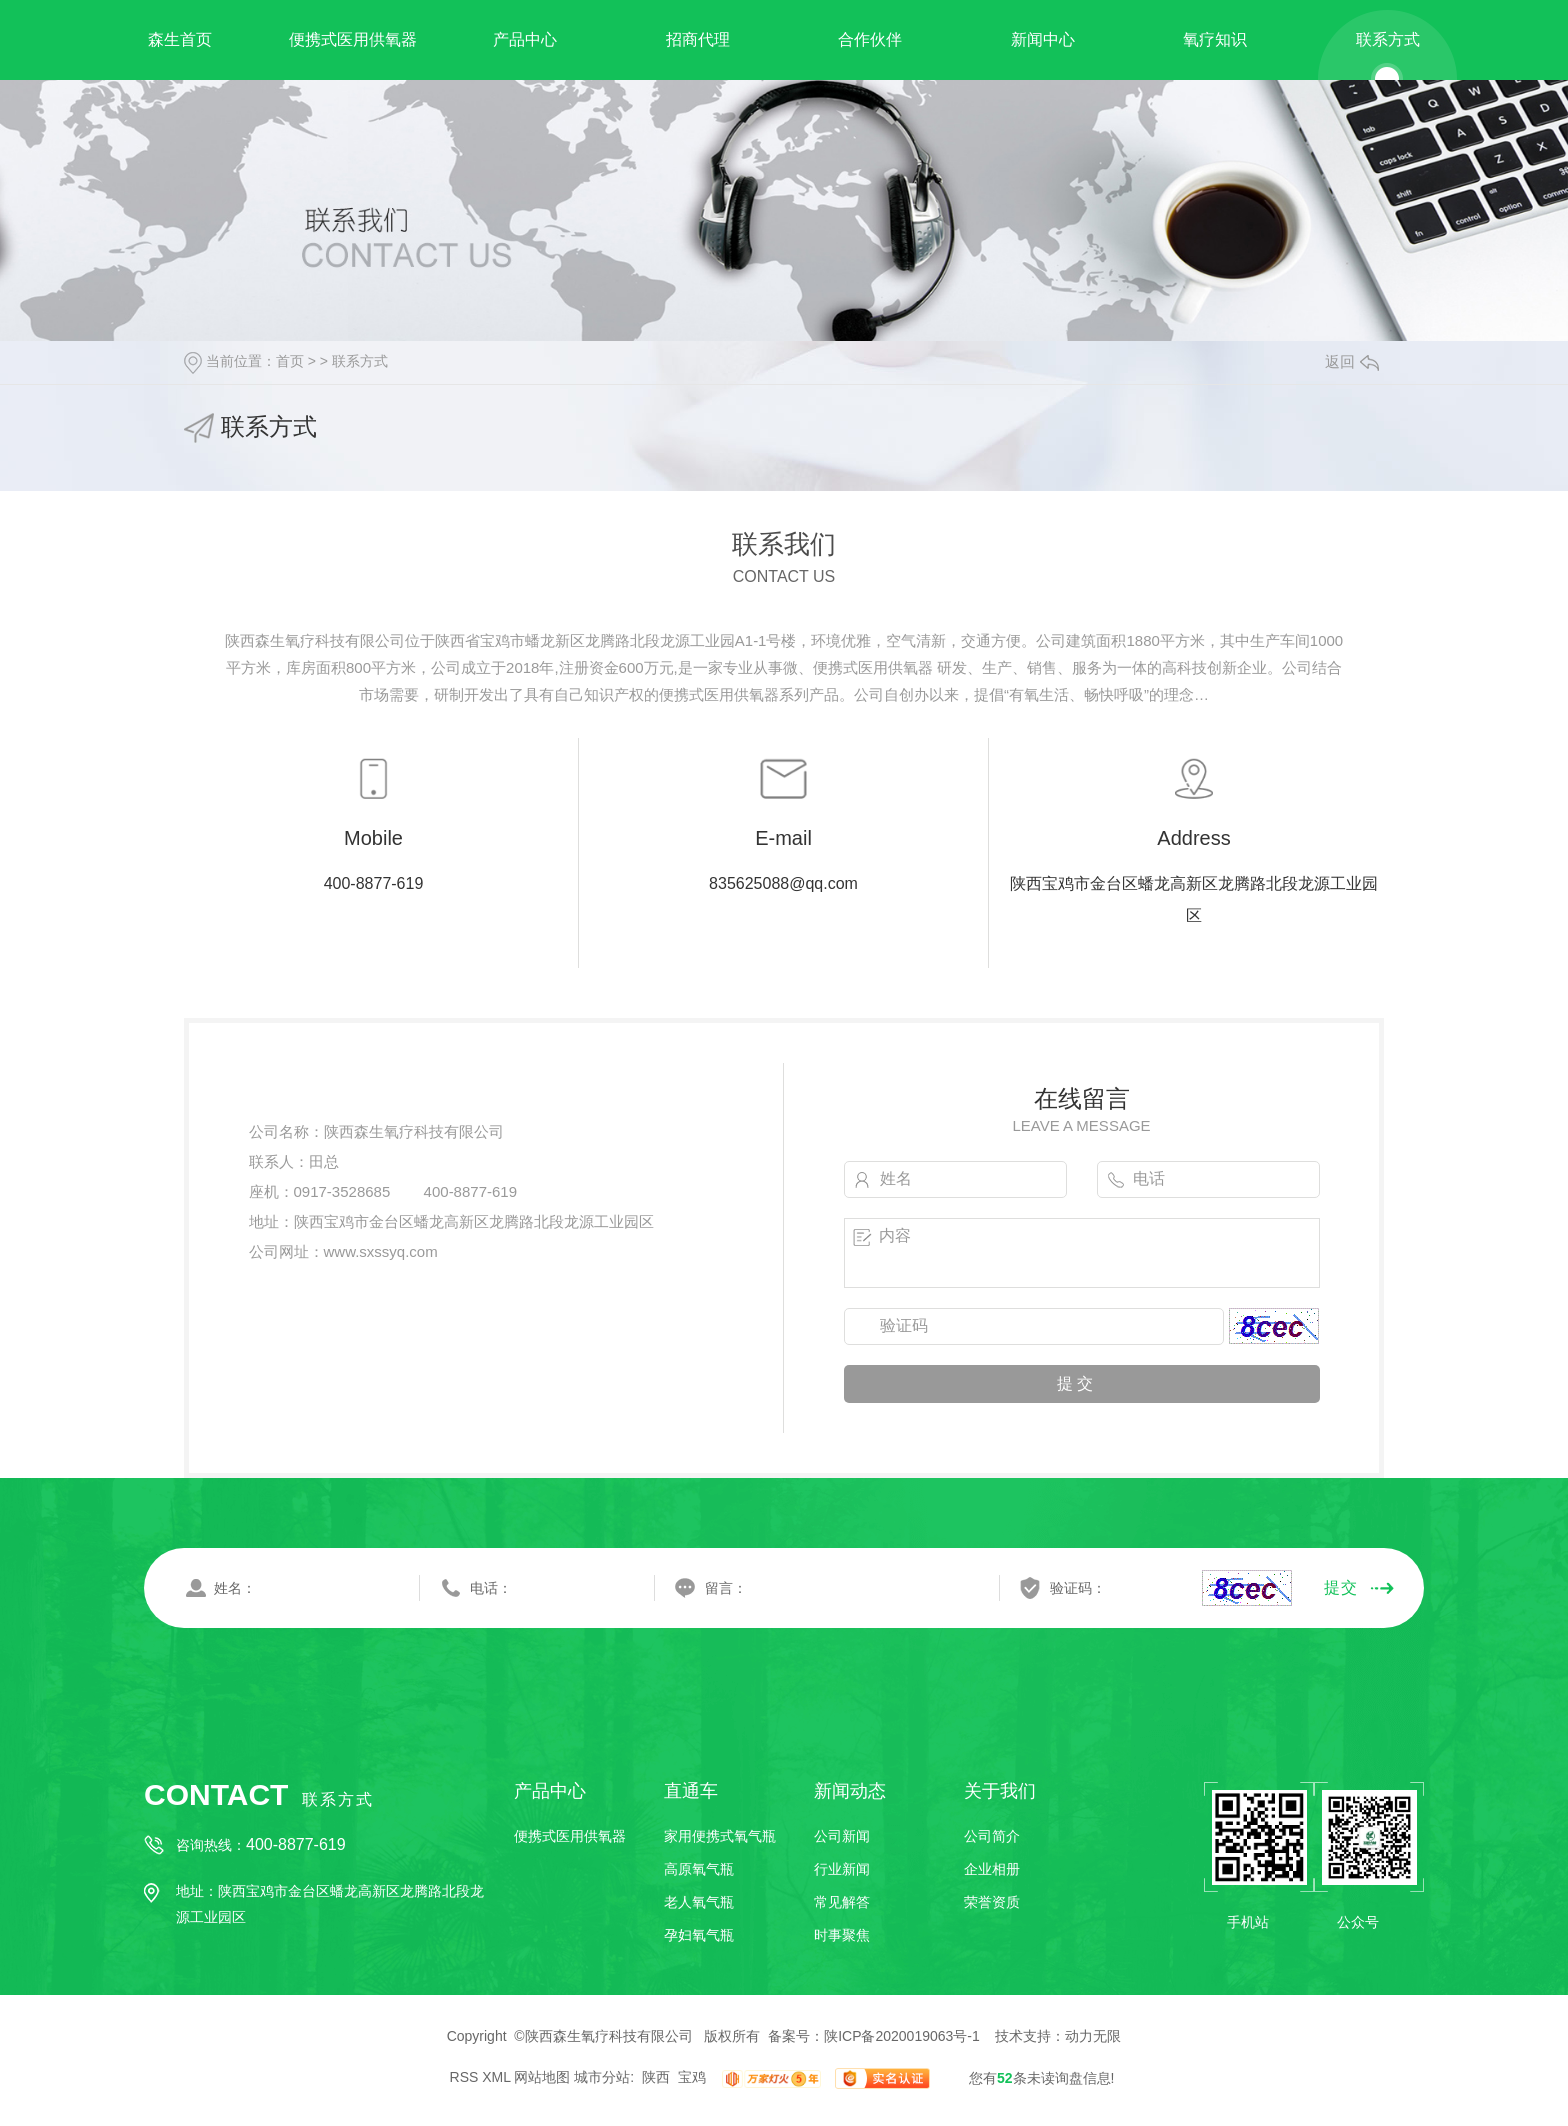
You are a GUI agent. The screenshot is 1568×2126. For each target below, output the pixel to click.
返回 (1352, 361)
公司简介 (992, 1836)
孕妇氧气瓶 (699, 1935)
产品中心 (525, 39)
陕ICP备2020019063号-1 (902, 2036)
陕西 (656, 2078)
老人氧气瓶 (699, 1902)
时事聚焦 (842, 1935)
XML (496, 2078)
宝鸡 (692, 2078)
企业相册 (992, 1869)
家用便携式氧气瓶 (720, 1836)
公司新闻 (842, 1836)
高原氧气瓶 (699, 1869)
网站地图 (542, 2078)
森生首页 (180, 39)
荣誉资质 (992, 1902)
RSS (464, 2078)
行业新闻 (842, 1869)
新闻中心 (1043, 39)
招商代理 (698, 39)
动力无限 (1093, 2036)
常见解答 (842, 1902)
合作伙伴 (870, 39)
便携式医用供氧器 (353, 39)
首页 (290, 361)
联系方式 (1388, 39)
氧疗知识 (1215, 39)
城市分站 (602, 2078)
